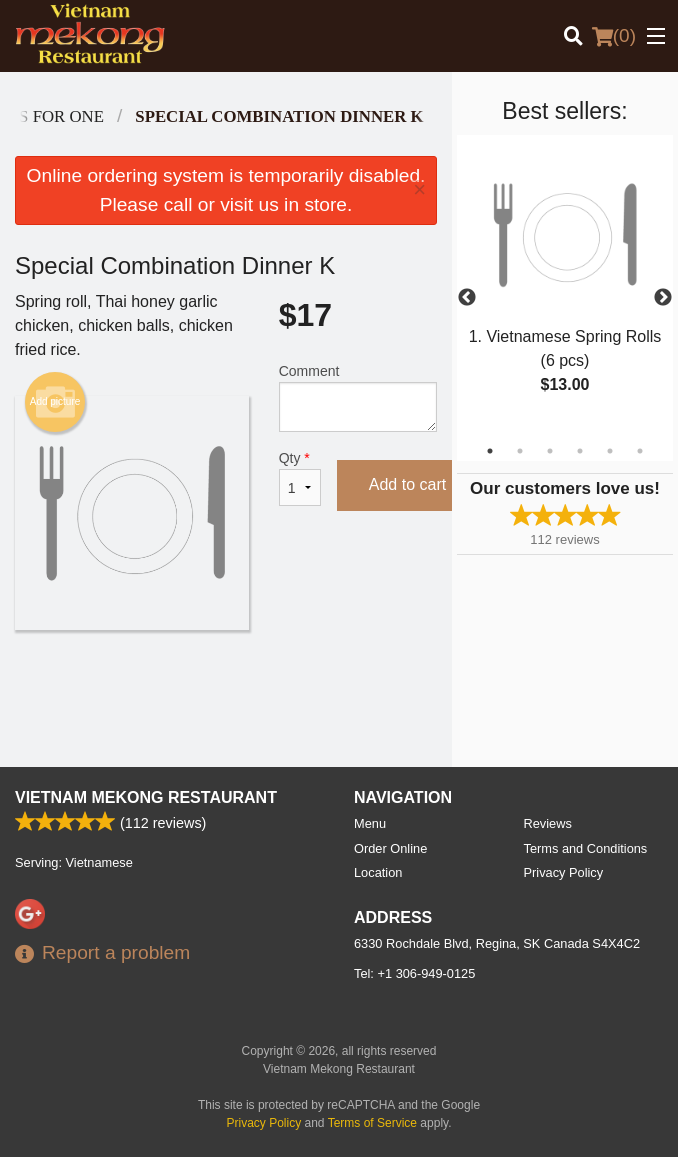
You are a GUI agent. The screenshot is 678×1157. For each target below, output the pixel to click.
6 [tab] (640, 451)
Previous (467, 298)
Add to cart (407, 484)
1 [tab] (490, 451)
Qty (300, 478)
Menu (370, 823)
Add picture (55, 402)
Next (663, 298)
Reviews (548, 823)
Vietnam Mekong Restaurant (146, 797)
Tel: (414, 973)
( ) (614, 36)
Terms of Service (372, 1123)
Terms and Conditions (586, 848)
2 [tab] (520, 451)
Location (378, 872)
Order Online (390, 848)
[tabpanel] (565, 286)
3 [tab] (550, 451)
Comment (358, 397)
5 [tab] (610, 451)
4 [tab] (580, 451)
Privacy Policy (564, 872)
